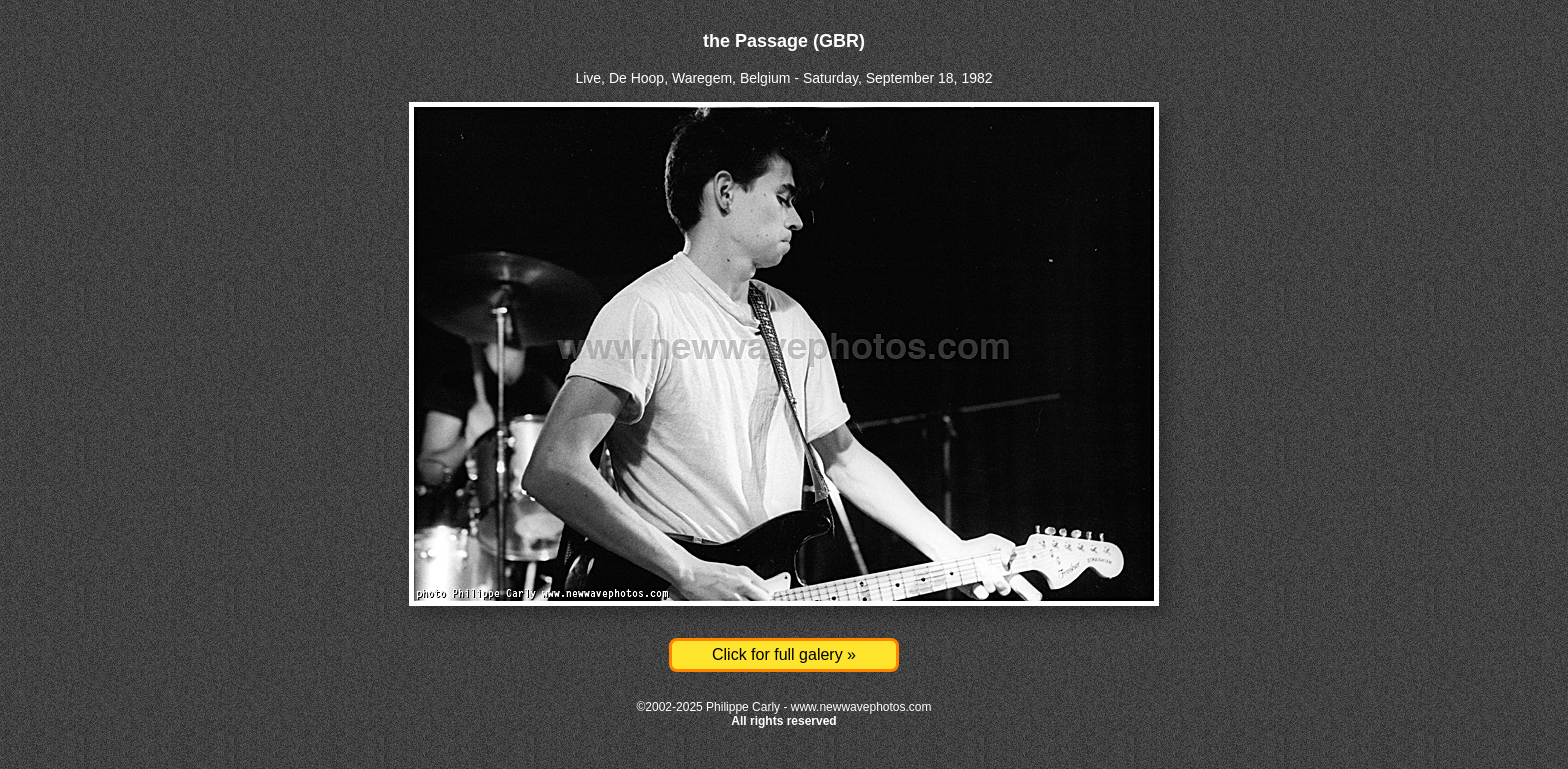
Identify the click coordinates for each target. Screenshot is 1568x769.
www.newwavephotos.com (861, 707)
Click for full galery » (784, 654)
